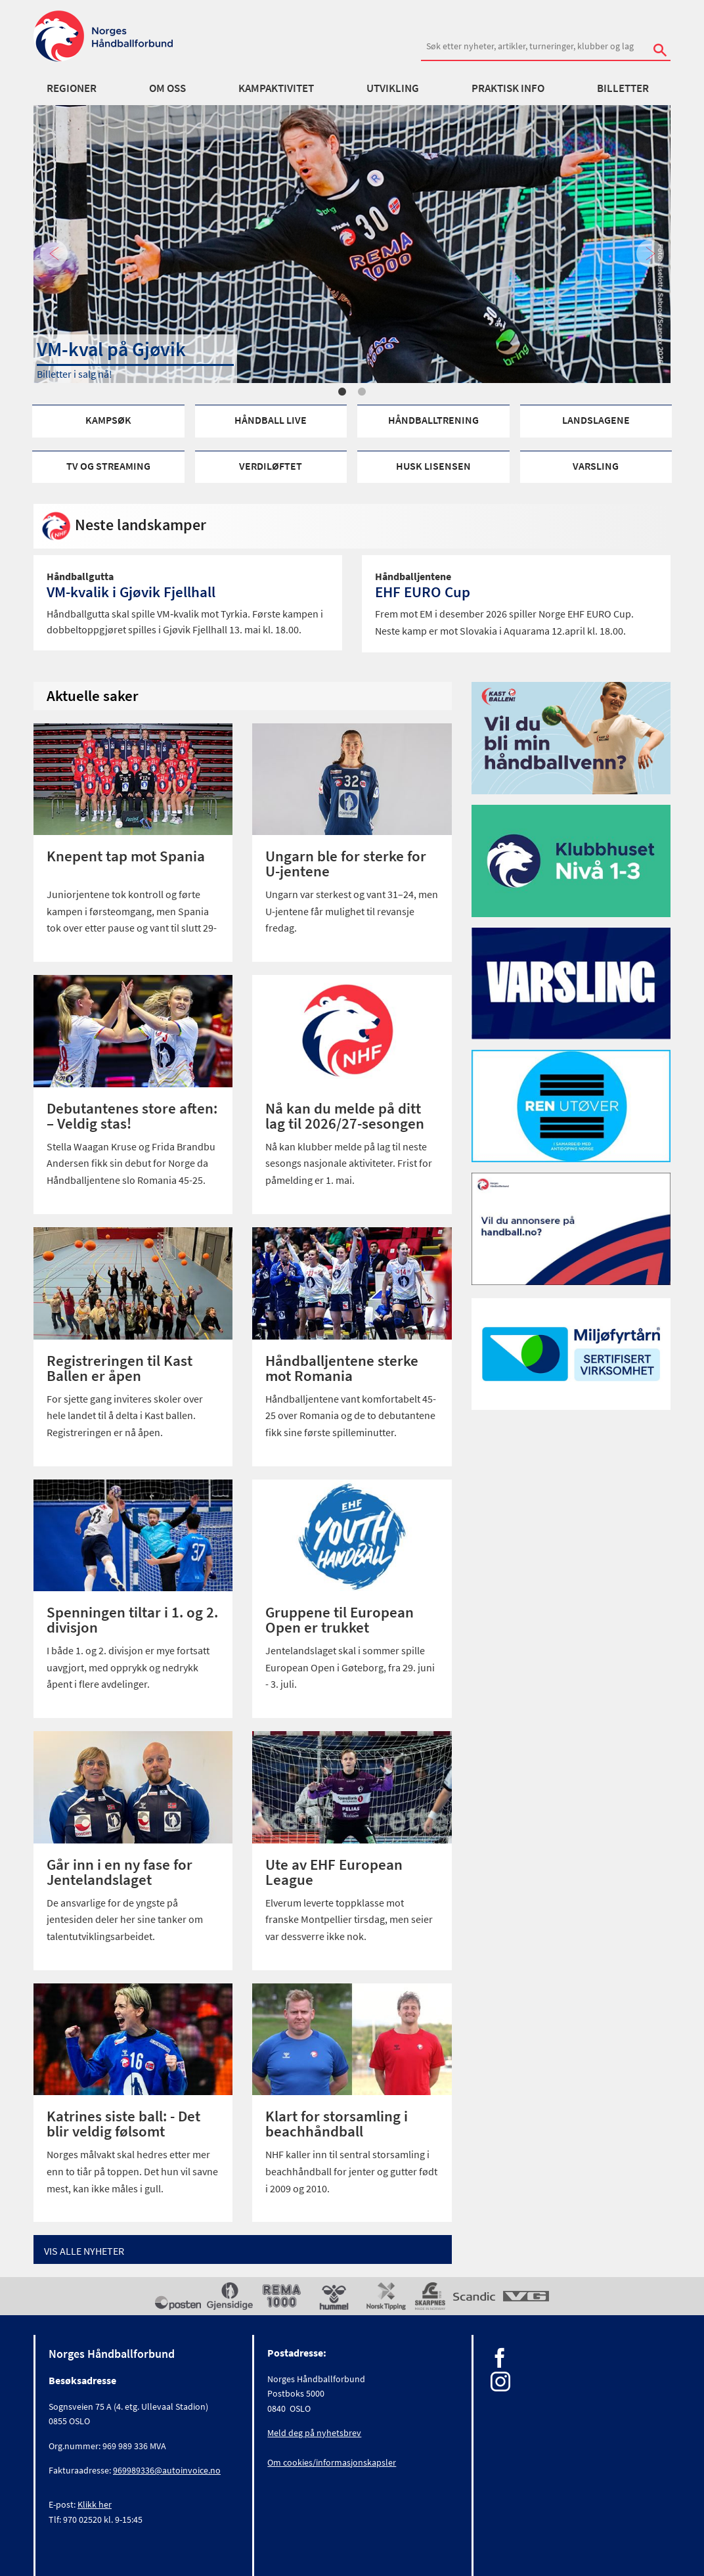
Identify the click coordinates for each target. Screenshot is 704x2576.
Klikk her (94, 2504)
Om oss (167, 88)
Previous (54, 254)
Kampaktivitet (276, 88)
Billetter (623, 88)
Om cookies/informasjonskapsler (331, 2462)
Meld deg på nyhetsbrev (314, 2433)
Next (650, 254)
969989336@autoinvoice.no (167, 2470)
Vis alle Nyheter (84, 2250)
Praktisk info (508, 88)
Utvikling (392, 88)
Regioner (72, 88)
